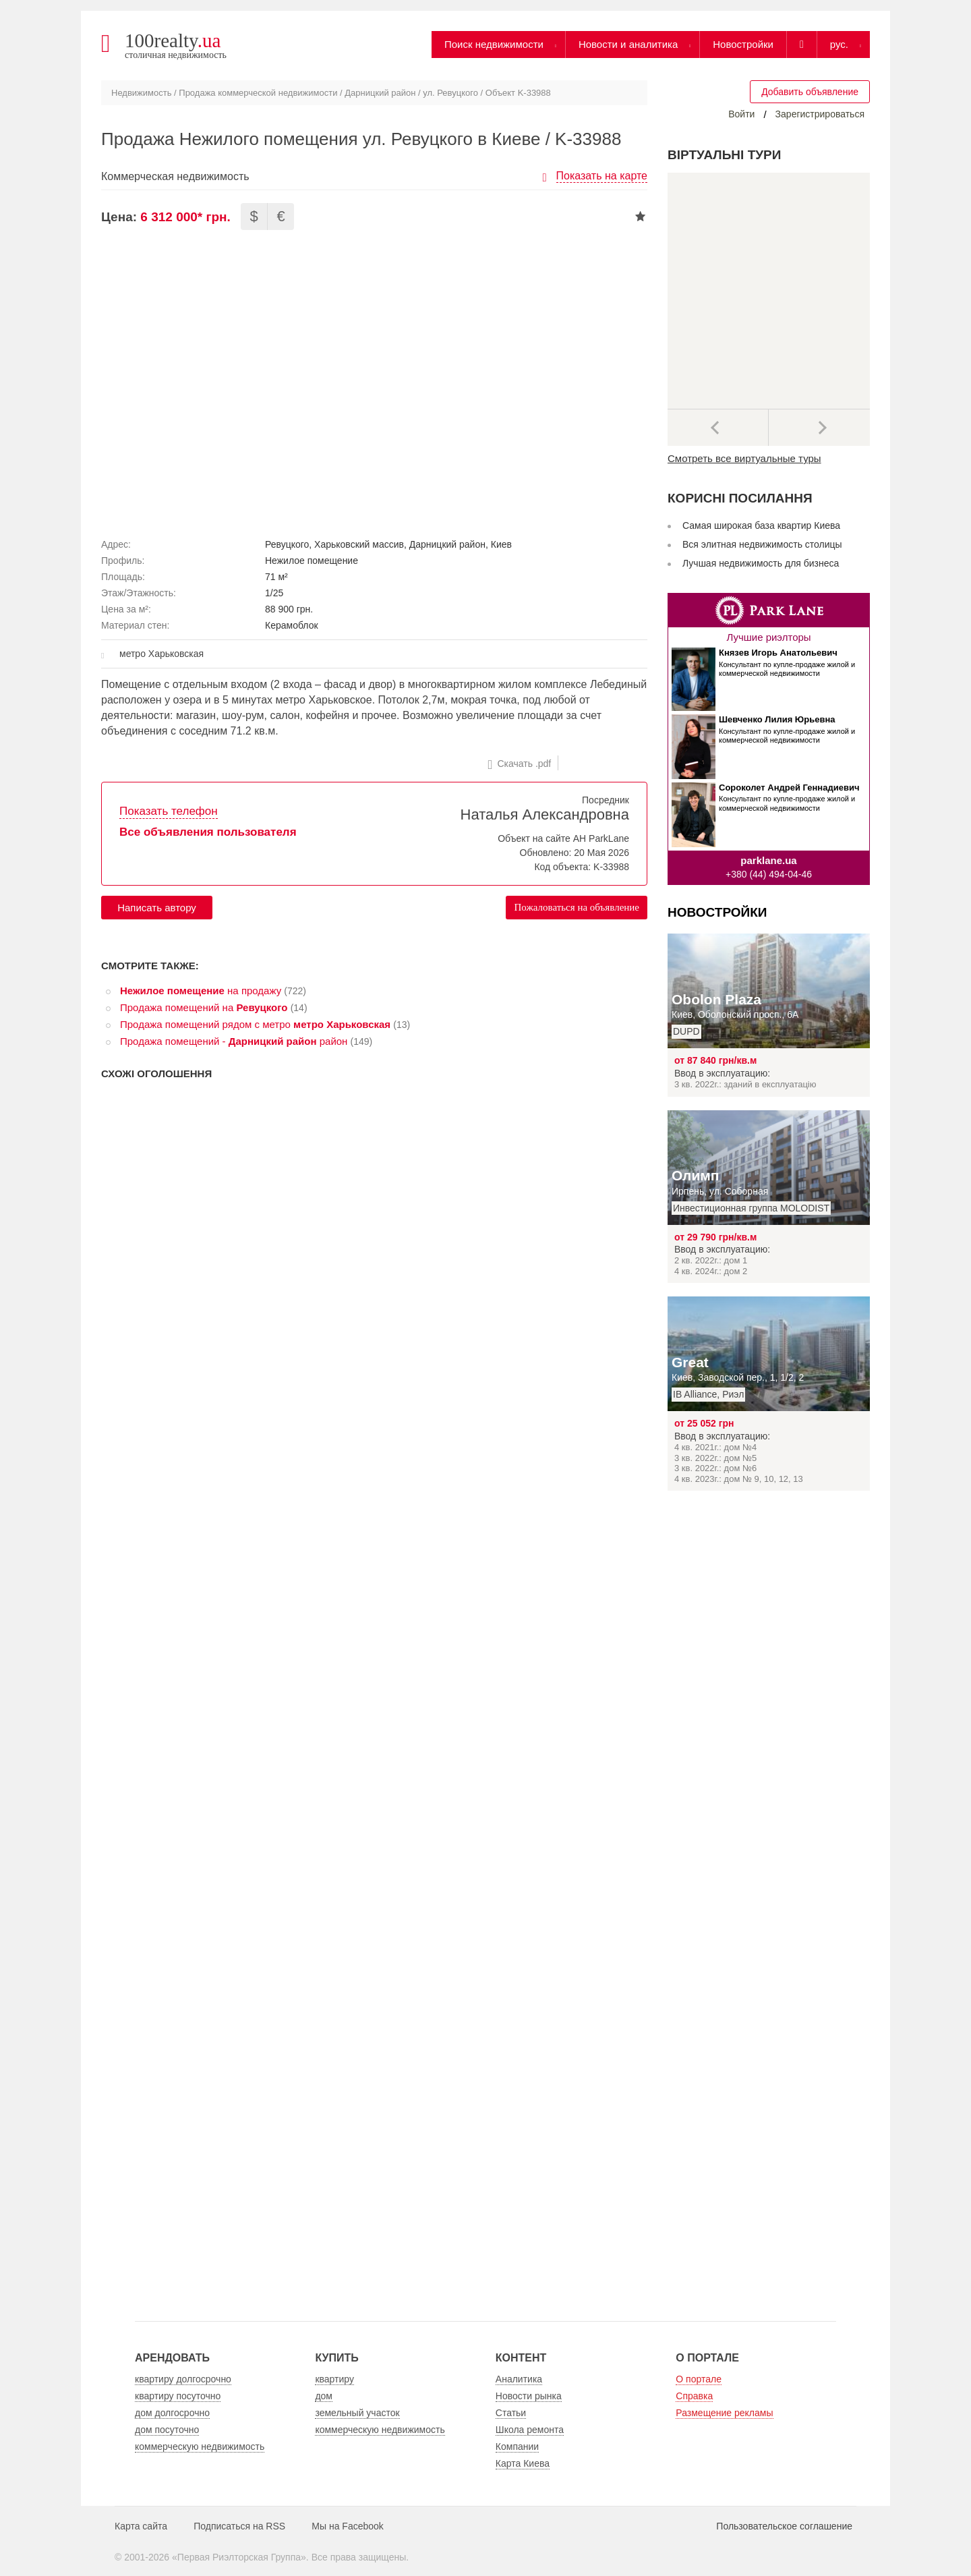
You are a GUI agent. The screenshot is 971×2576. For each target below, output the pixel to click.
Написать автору (156, 907)
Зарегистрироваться (819, 114)
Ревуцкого (287, 544)
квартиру (334, 2379)
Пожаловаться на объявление (576, 907)
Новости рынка (529, 2396)
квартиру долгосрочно (183, 2379)
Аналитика (519, 2379)
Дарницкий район (380, 93)
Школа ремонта (530, 2429)
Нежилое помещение (311, 560)
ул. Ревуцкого (450, 93)
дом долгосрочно (172, 2412)
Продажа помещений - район (233, 1041)
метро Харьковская (161, 653)
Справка (694, 2396)
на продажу (200, 990)
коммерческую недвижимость (199, 2446)
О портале (699, 2379)
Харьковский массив (359, 544)
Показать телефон (168, 811)
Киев (501, 544)
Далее (819, 427)
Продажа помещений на (204, 1007)
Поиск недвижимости (493, 44)
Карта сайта (141, 2526)
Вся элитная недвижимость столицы (762, 544)
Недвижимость (141, 93)
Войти (741, 114)
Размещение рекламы (724, 2412)
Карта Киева (523, 2463)
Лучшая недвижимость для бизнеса (760, 563)
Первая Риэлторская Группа (239, 2557)
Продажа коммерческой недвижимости (258, 93)
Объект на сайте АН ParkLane (563, 838)
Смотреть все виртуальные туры (744, 458)
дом (323, 2396)
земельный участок (357, 2412)
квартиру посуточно (177, 2396)
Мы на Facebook (348, 2526)
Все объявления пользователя (208, 832)
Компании (517, 2446)
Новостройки (743, 44)
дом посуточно (167, 2429)
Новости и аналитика (628, 44)
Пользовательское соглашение (784, 2526)
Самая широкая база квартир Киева (761, 525)
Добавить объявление (809, 91)
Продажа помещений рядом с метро (255, 1024)
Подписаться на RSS (239, 2526)
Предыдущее (718, 427)
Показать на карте (601, 175)
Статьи (511, 2412)
